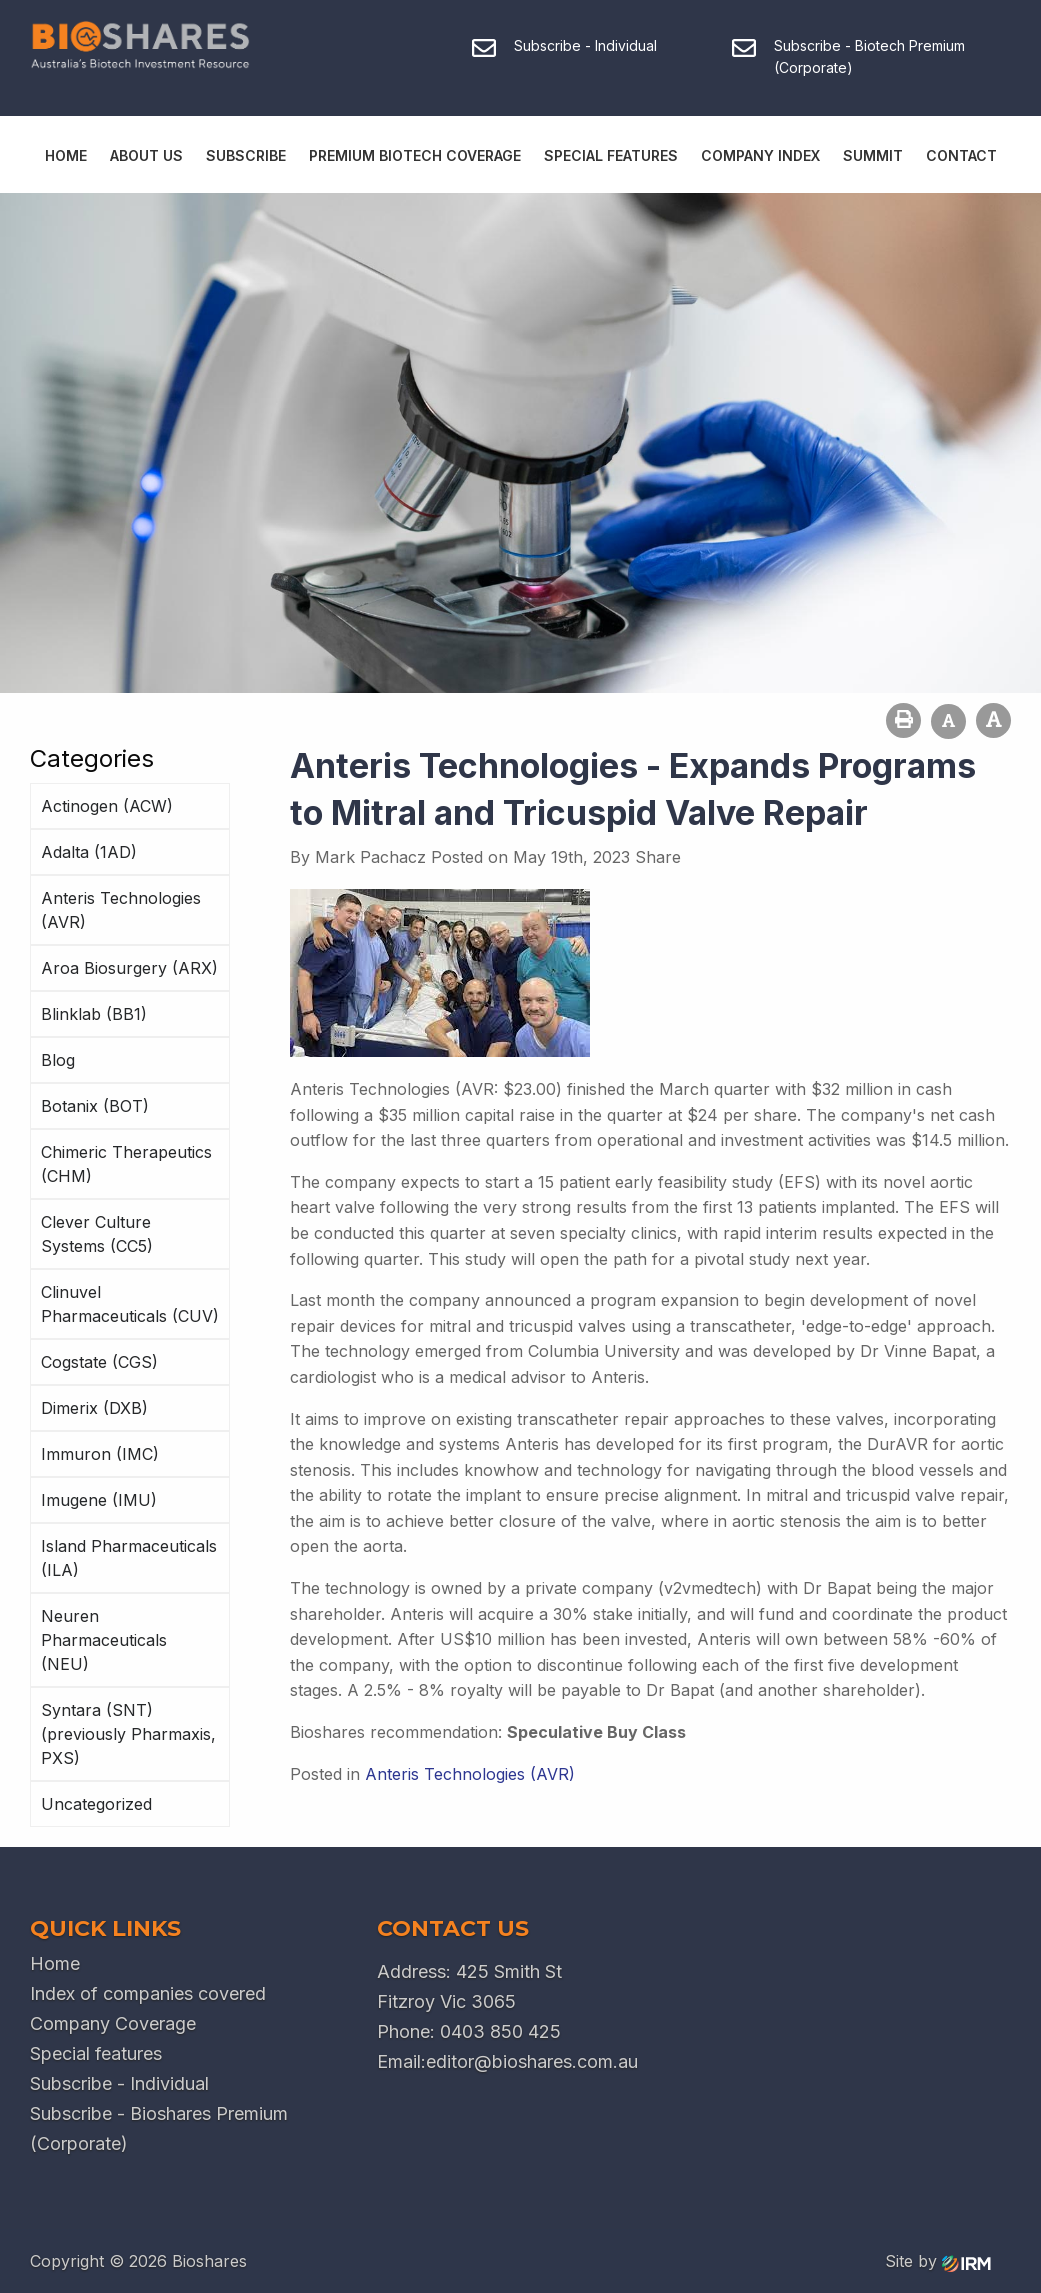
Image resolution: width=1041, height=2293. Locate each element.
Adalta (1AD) (89, 852)
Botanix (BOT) (95, 1106)
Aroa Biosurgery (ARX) (129, 968)
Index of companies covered (148, 1993)
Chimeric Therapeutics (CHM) (126, 1164)
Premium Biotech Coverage (415, 155)
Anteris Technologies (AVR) (121, 910)
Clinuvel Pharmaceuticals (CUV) (130, 1304)
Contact (961, 155)
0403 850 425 (500, 2031)
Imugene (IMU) (99, 1500)
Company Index (760, 155)
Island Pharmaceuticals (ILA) (129, 1558)
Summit (873, 155)
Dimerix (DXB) (94, 1408)
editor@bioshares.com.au (532, 2061)
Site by (938, 2261)
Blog (58, 1060)
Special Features (611, 155)
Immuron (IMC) (100, 1454)
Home (66, 155)
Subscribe (246, 155)
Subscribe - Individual (119, 2083)
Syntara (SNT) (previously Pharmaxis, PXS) (128, 1734)
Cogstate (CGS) (99, 1362)
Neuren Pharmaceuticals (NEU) (104, 1640)
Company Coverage (113, 2023)
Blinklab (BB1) (94, 1014)
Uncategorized (96, 1804)
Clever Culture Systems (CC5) (97, 1234)
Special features (96, 2053)
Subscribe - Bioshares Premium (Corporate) (159, 2128)
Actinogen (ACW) (107, 806)
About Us (146, 155)
